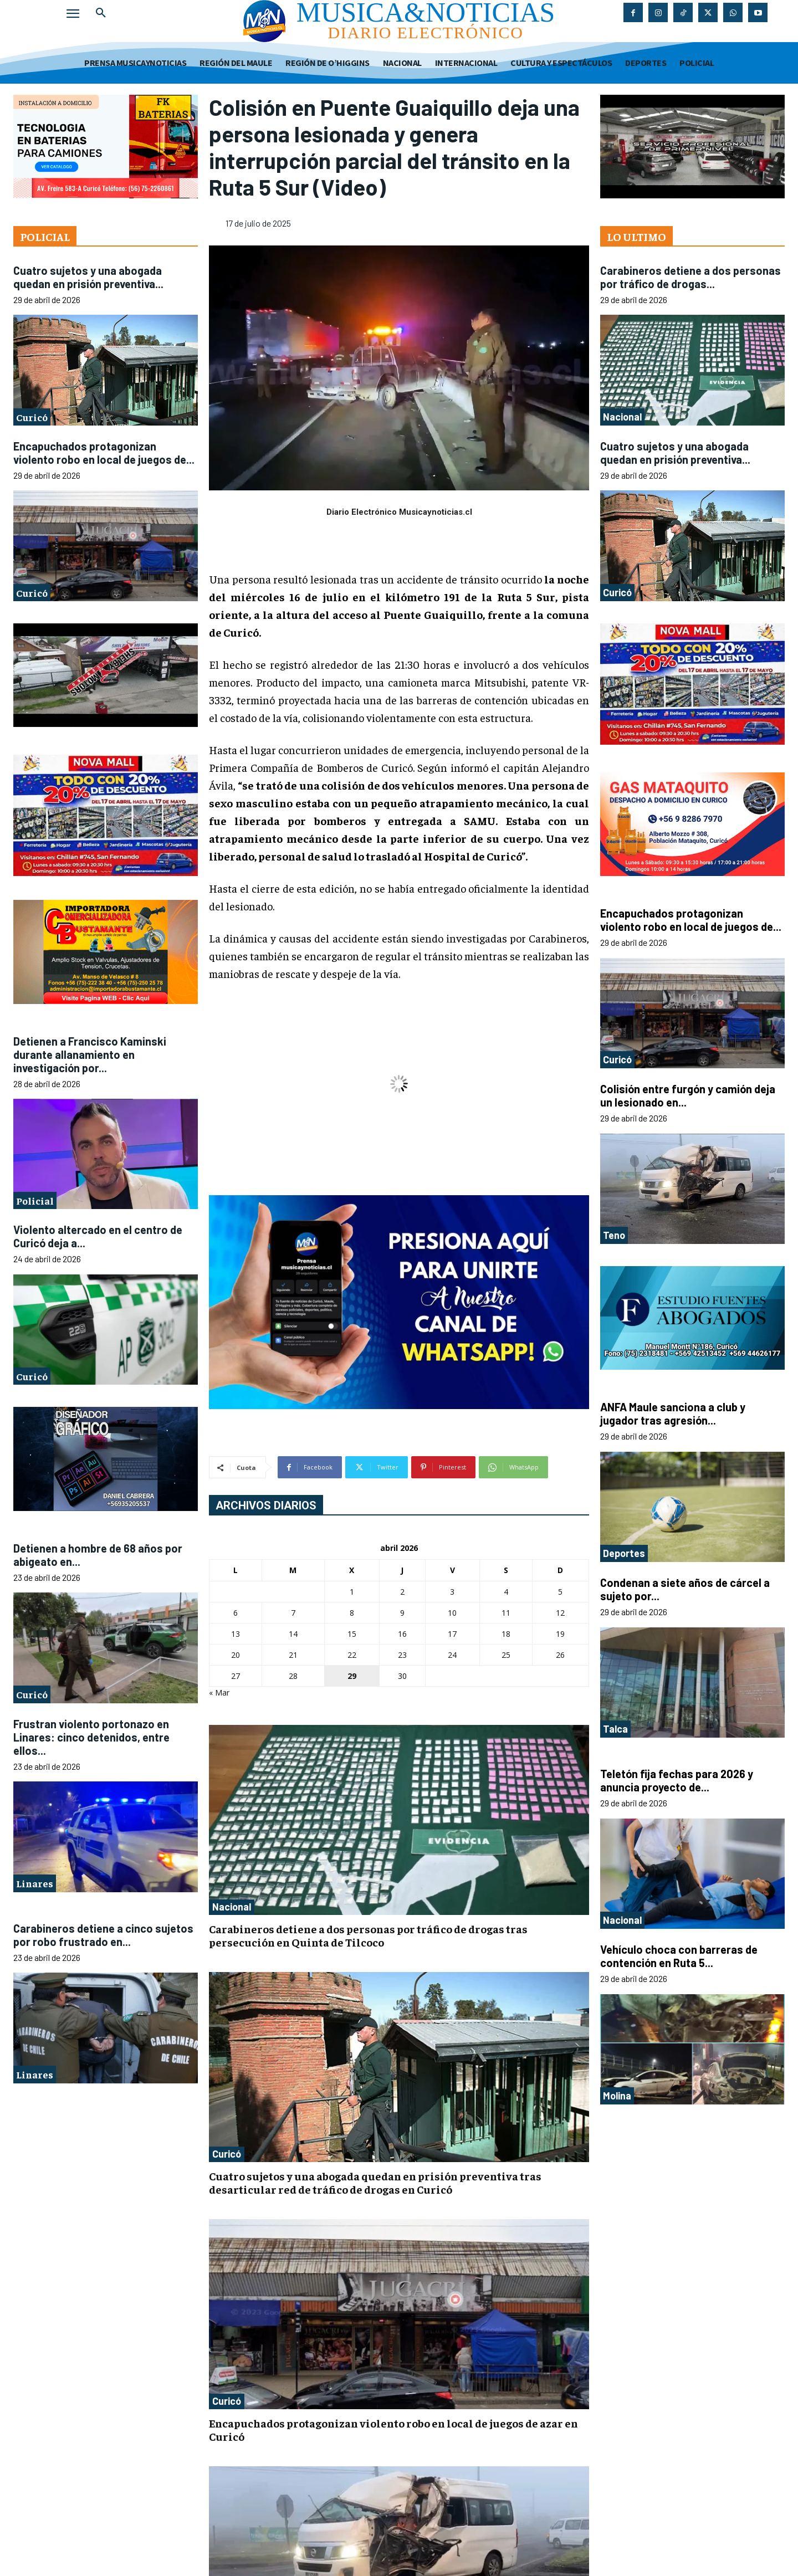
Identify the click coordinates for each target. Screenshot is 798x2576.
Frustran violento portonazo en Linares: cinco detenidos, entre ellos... (91, 1737)
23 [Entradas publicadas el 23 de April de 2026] (402, 1655)
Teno (614, 1235)
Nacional (231, 1907)
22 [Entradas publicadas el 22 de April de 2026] (351, 1655)
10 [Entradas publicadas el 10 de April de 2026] (452, 1612)
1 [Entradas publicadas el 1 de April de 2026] (352, 1591)
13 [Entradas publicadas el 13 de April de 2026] (235, 1633)
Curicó (32, 417)
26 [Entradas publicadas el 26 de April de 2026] (560, 1655)
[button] (101, 13)
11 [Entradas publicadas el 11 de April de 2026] (506, 1612)
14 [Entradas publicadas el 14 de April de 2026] (293, 1633)
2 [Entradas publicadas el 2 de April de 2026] (402, 1591)
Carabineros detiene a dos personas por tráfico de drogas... (690, 277)
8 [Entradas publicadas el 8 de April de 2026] (352, 1612)
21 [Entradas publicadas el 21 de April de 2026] (293, 1655)
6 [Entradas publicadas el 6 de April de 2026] (235, 1612)
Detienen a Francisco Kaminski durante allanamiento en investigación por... (89, 1054)
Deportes (624, 1553)
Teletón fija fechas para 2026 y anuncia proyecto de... (676, 1780)
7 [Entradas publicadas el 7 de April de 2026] (293, 1612)
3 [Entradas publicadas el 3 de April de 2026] (452, 1591)
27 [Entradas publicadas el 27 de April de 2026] (235, 1676)
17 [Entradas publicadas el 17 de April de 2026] (452, 1633)
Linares (34, 1883)
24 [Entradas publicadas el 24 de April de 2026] (452, 1655)
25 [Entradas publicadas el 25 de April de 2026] (506, 1655)
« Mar (219, 1692)
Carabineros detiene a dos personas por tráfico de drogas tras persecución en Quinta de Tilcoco (368, 1935)
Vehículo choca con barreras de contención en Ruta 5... (679, 1956)
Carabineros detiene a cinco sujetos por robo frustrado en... (103, 1935)
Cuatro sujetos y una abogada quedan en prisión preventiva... (88, 277)
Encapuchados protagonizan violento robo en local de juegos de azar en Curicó (393, 2429)
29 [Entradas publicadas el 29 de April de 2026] (351, 1676)
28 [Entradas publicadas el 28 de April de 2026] (293, 1676)
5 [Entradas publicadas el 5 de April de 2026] (560, 1591)
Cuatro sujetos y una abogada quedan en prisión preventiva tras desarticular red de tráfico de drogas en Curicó (375, 2182)
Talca (615, 1729)
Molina (617, 2096)
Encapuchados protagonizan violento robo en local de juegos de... (104, 452)
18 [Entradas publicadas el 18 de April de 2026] (506, 1633)
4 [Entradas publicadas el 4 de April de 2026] (506, 1591)
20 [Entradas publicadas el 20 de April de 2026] (235, 1655)
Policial (35, 1200)
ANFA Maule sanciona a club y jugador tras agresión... (672, 1413)
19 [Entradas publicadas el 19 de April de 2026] (560, 1633)
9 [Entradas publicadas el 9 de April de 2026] (402, 1612)
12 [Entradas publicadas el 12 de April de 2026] (560, 1612)
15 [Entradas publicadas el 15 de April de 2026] (351, 1633)
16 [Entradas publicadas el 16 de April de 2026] (402, 1633)
